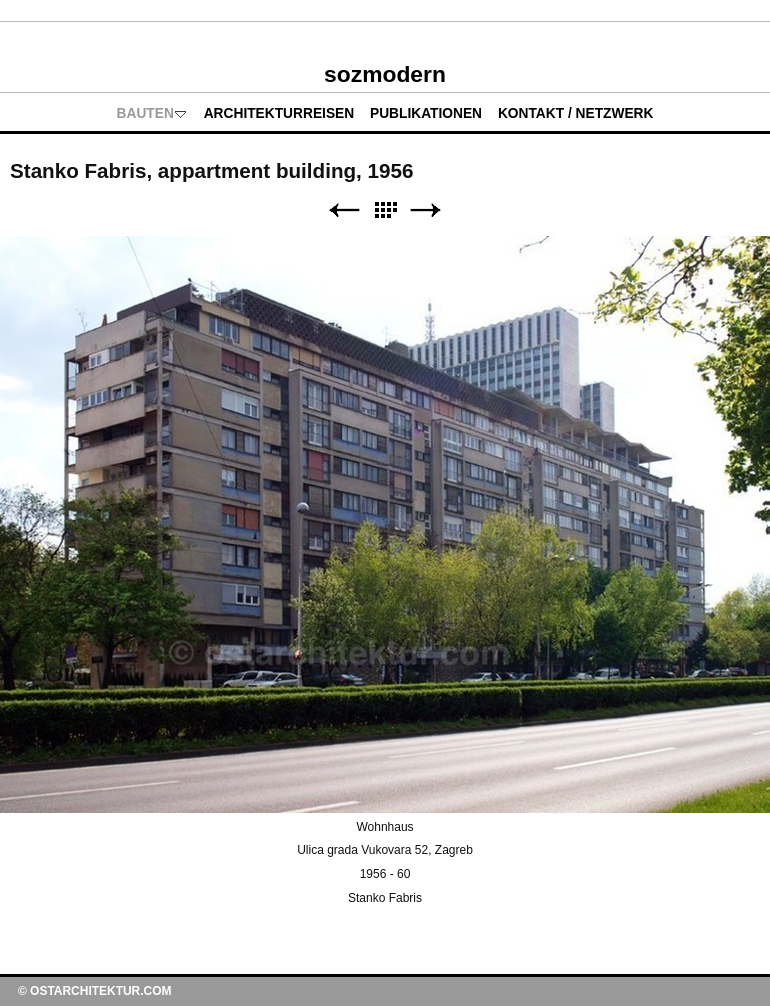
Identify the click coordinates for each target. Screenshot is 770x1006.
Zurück (344, 210)
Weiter (426, 210)
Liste (385, 210)
